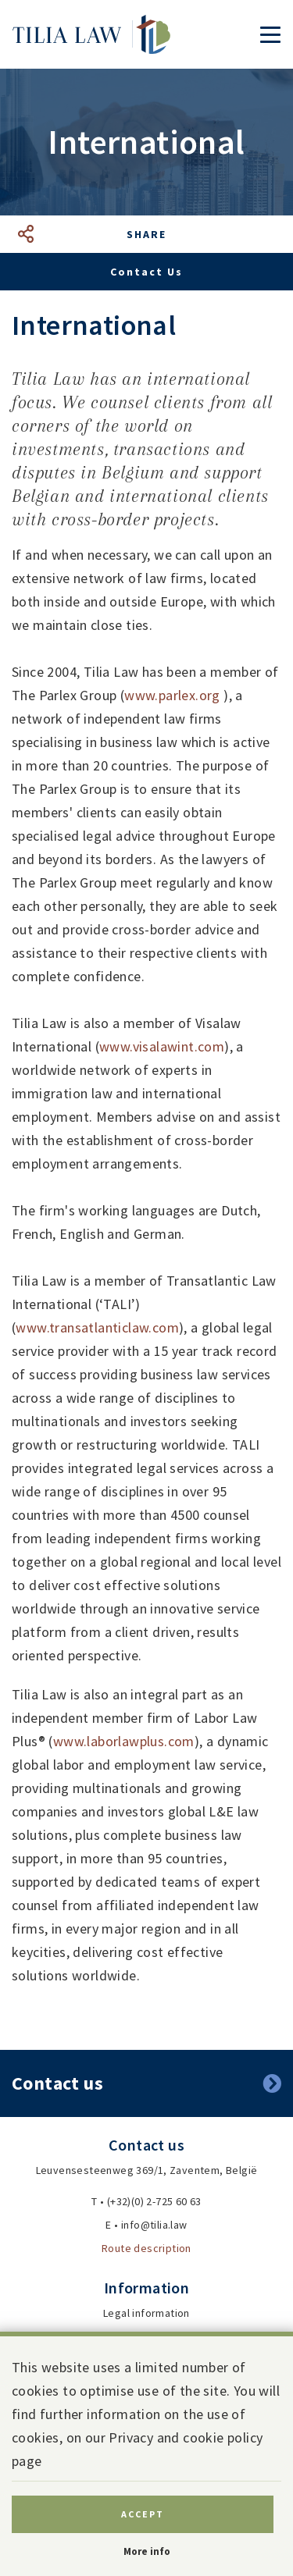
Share (146, 234)
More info (146, 2551)
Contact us (146, 272)
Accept (142, 2514)
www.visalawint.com (161, 1046)
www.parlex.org (172, 695)
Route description (146, 2248)
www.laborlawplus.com (124, 1741)
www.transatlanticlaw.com (97, 1327)
